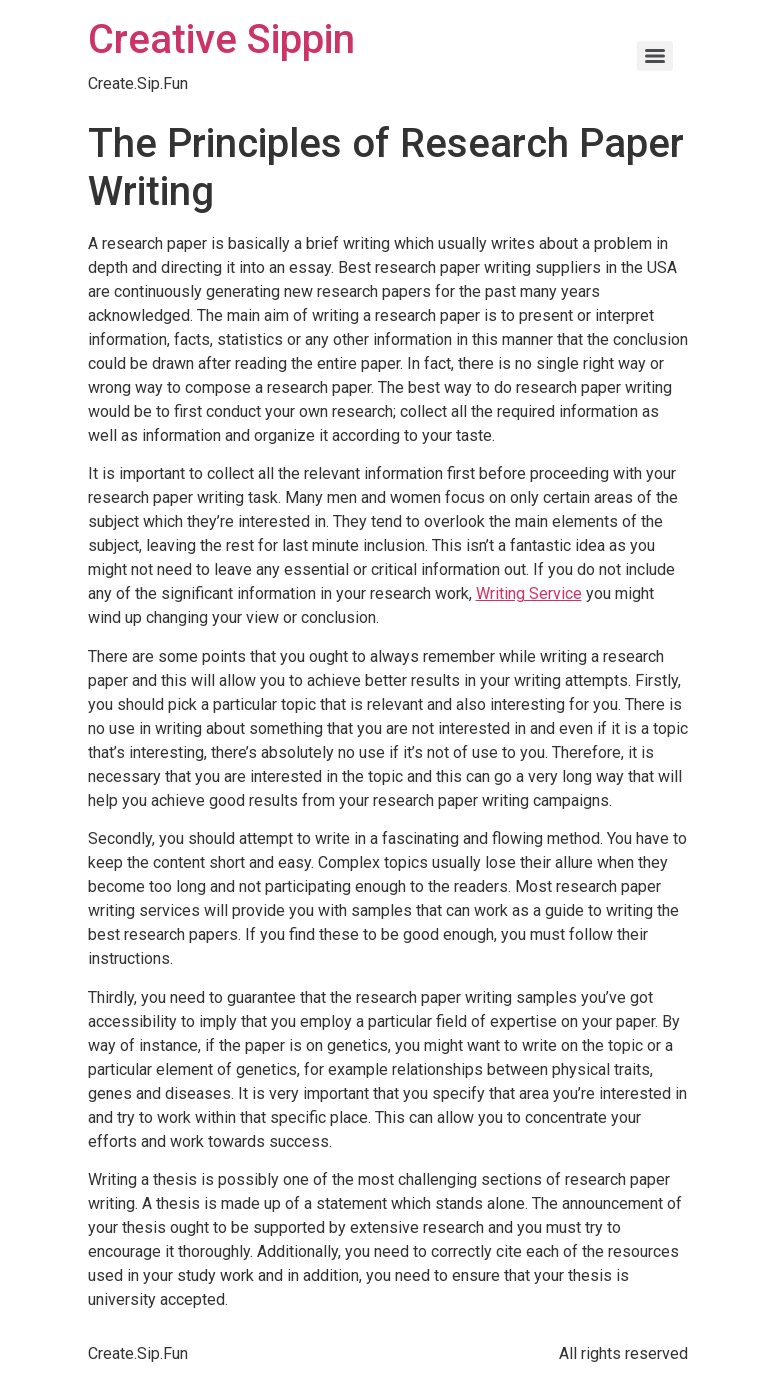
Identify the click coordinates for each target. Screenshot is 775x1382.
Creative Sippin (221, 39)
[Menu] (655, 56)
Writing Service (529, 593)
